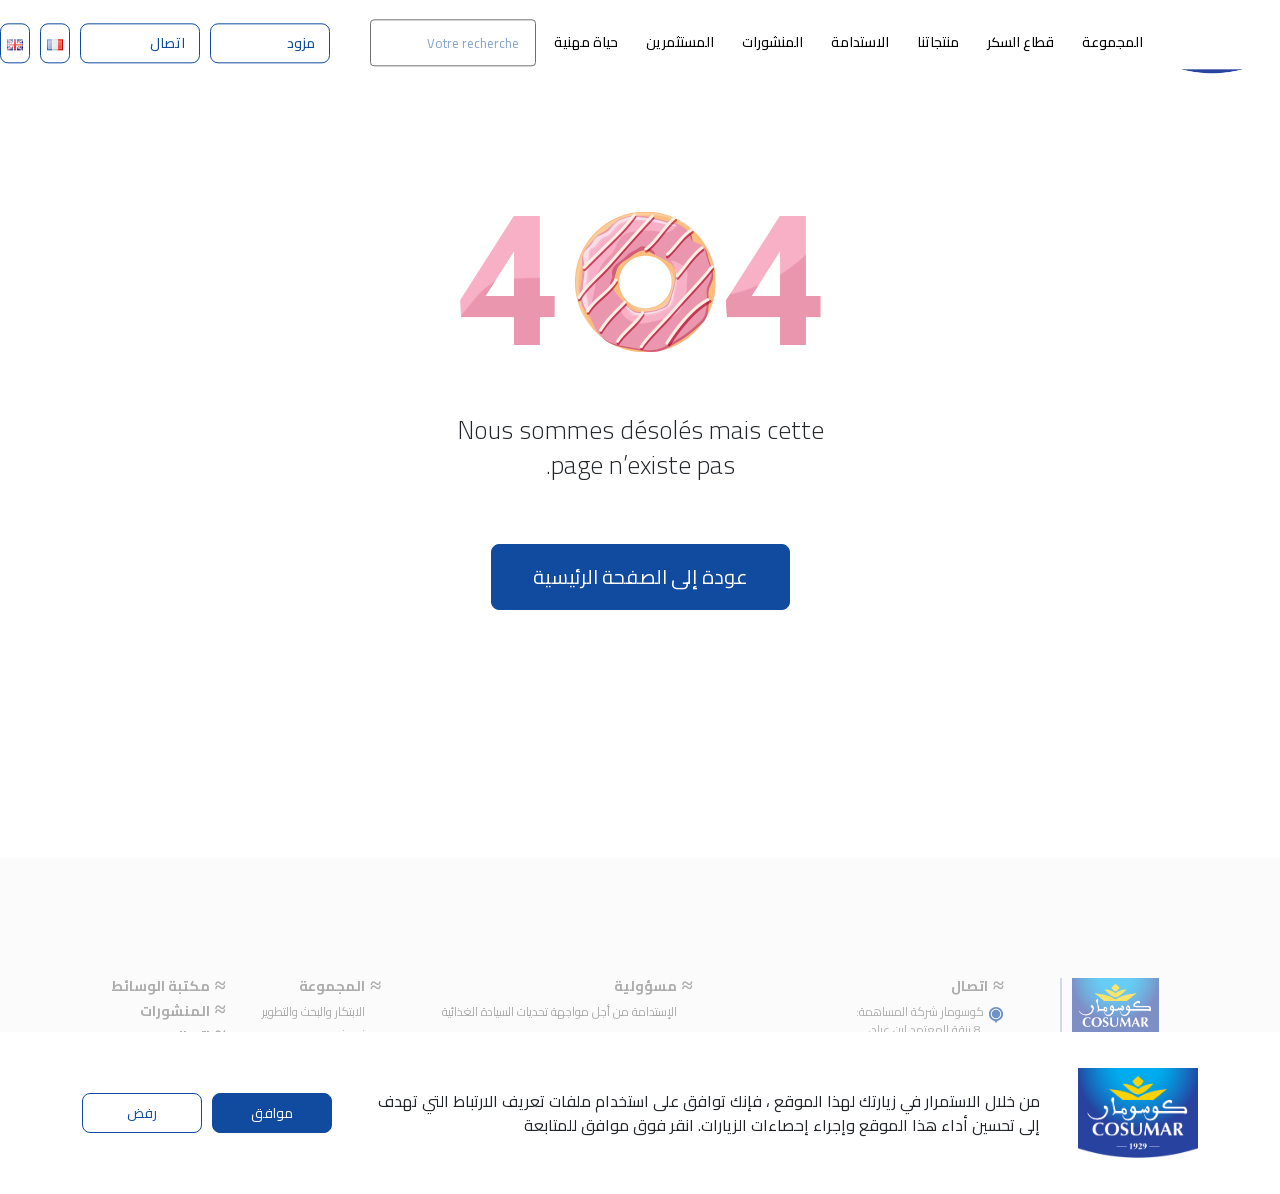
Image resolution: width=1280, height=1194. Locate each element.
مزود (301, 43)
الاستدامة (860, 42)
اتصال (167, 43)
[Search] (453, 42)
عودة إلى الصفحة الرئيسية (640, 576)
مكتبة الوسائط (160, 1011)
